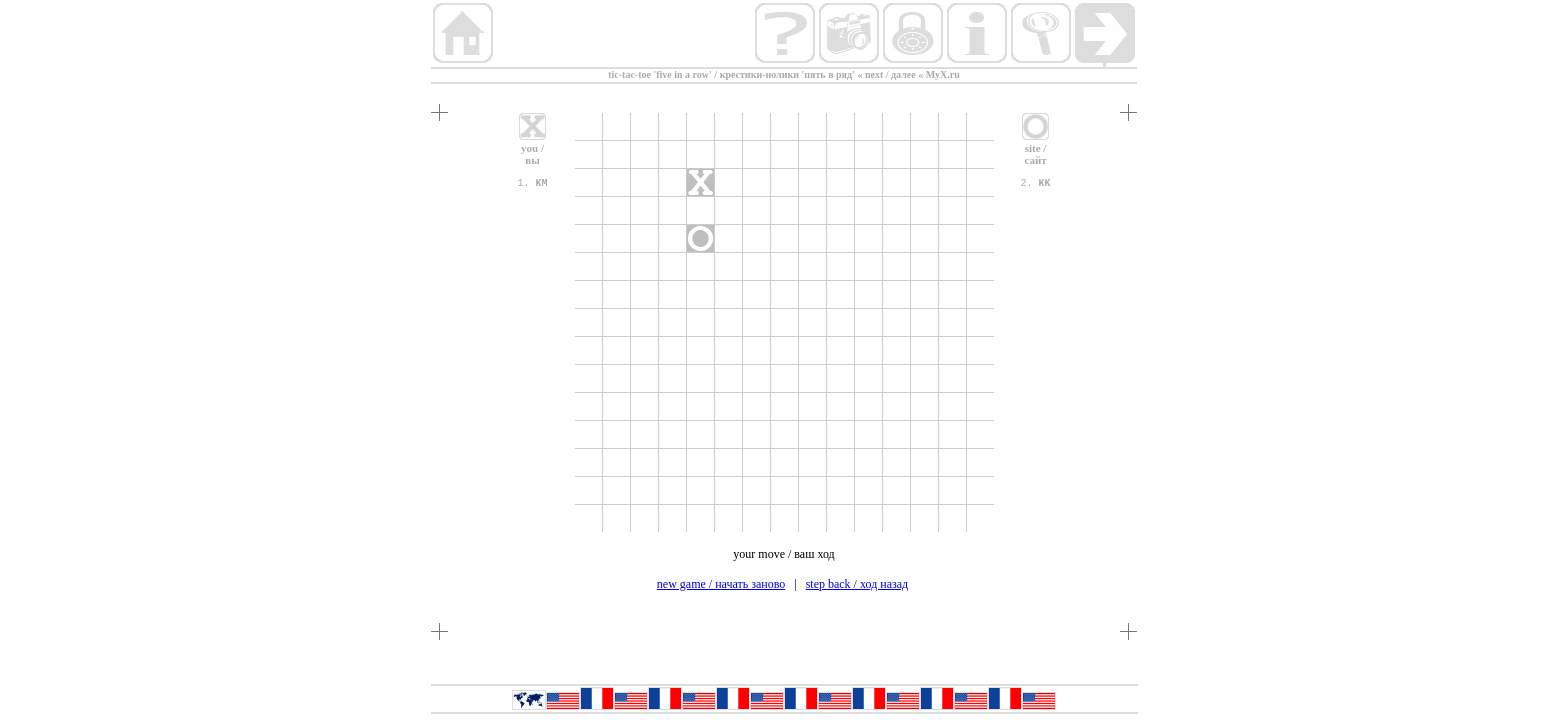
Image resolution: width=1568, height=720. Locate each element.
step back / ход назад (857, 584)
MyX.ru (943, 74)
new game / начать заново (721, 584)
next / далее (890, 74)
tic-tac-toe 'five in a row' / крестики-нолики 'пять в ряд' (731, 74)
